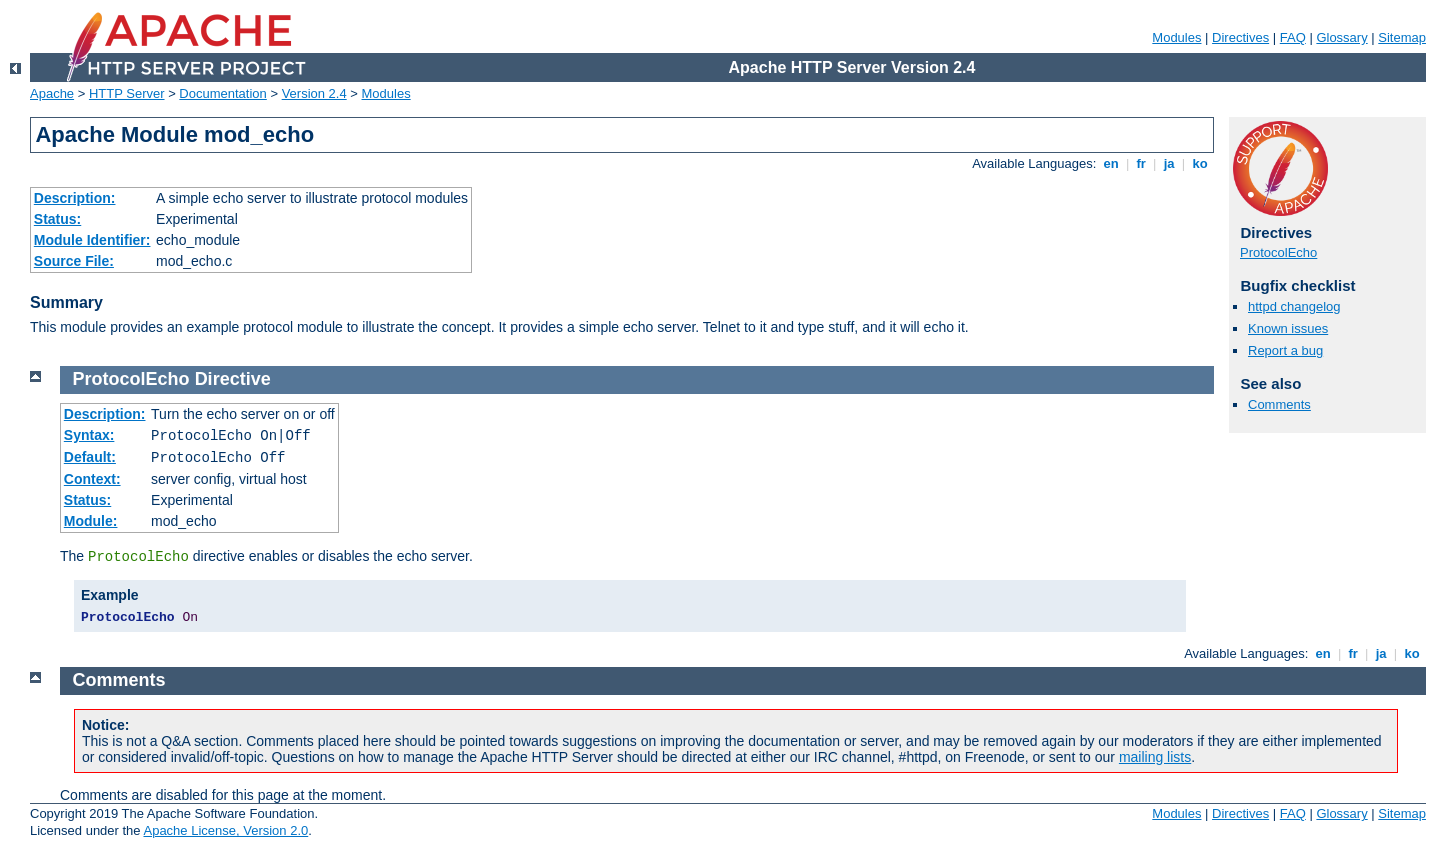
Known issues (1288, 328)
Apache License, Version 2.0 (225, 830)
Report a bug (1285, 350)
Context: (92, 479)
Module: (91, 521)
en (1111, 163)
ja (1169, 163)
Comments (1279, 404)
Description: (75, 198)
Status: (57, 219)
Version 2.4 (314, 93)
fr (1141, 163)
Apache (52, 93)
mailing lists (1155, 757)
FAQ (1293, 37)
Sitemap (1402, 37)
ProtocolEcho (1278, 252)
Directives (1240, 37)
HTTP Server (127, 93)
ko (1200, 163)
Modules (1176, 37)
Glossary (1341, 37)
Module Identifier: (92, 240)
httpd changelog (1294, 306)
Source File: (74, 261)
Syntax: (89, 435)
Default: (90, 457)
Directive (233, 379)
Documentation (222, 93)
